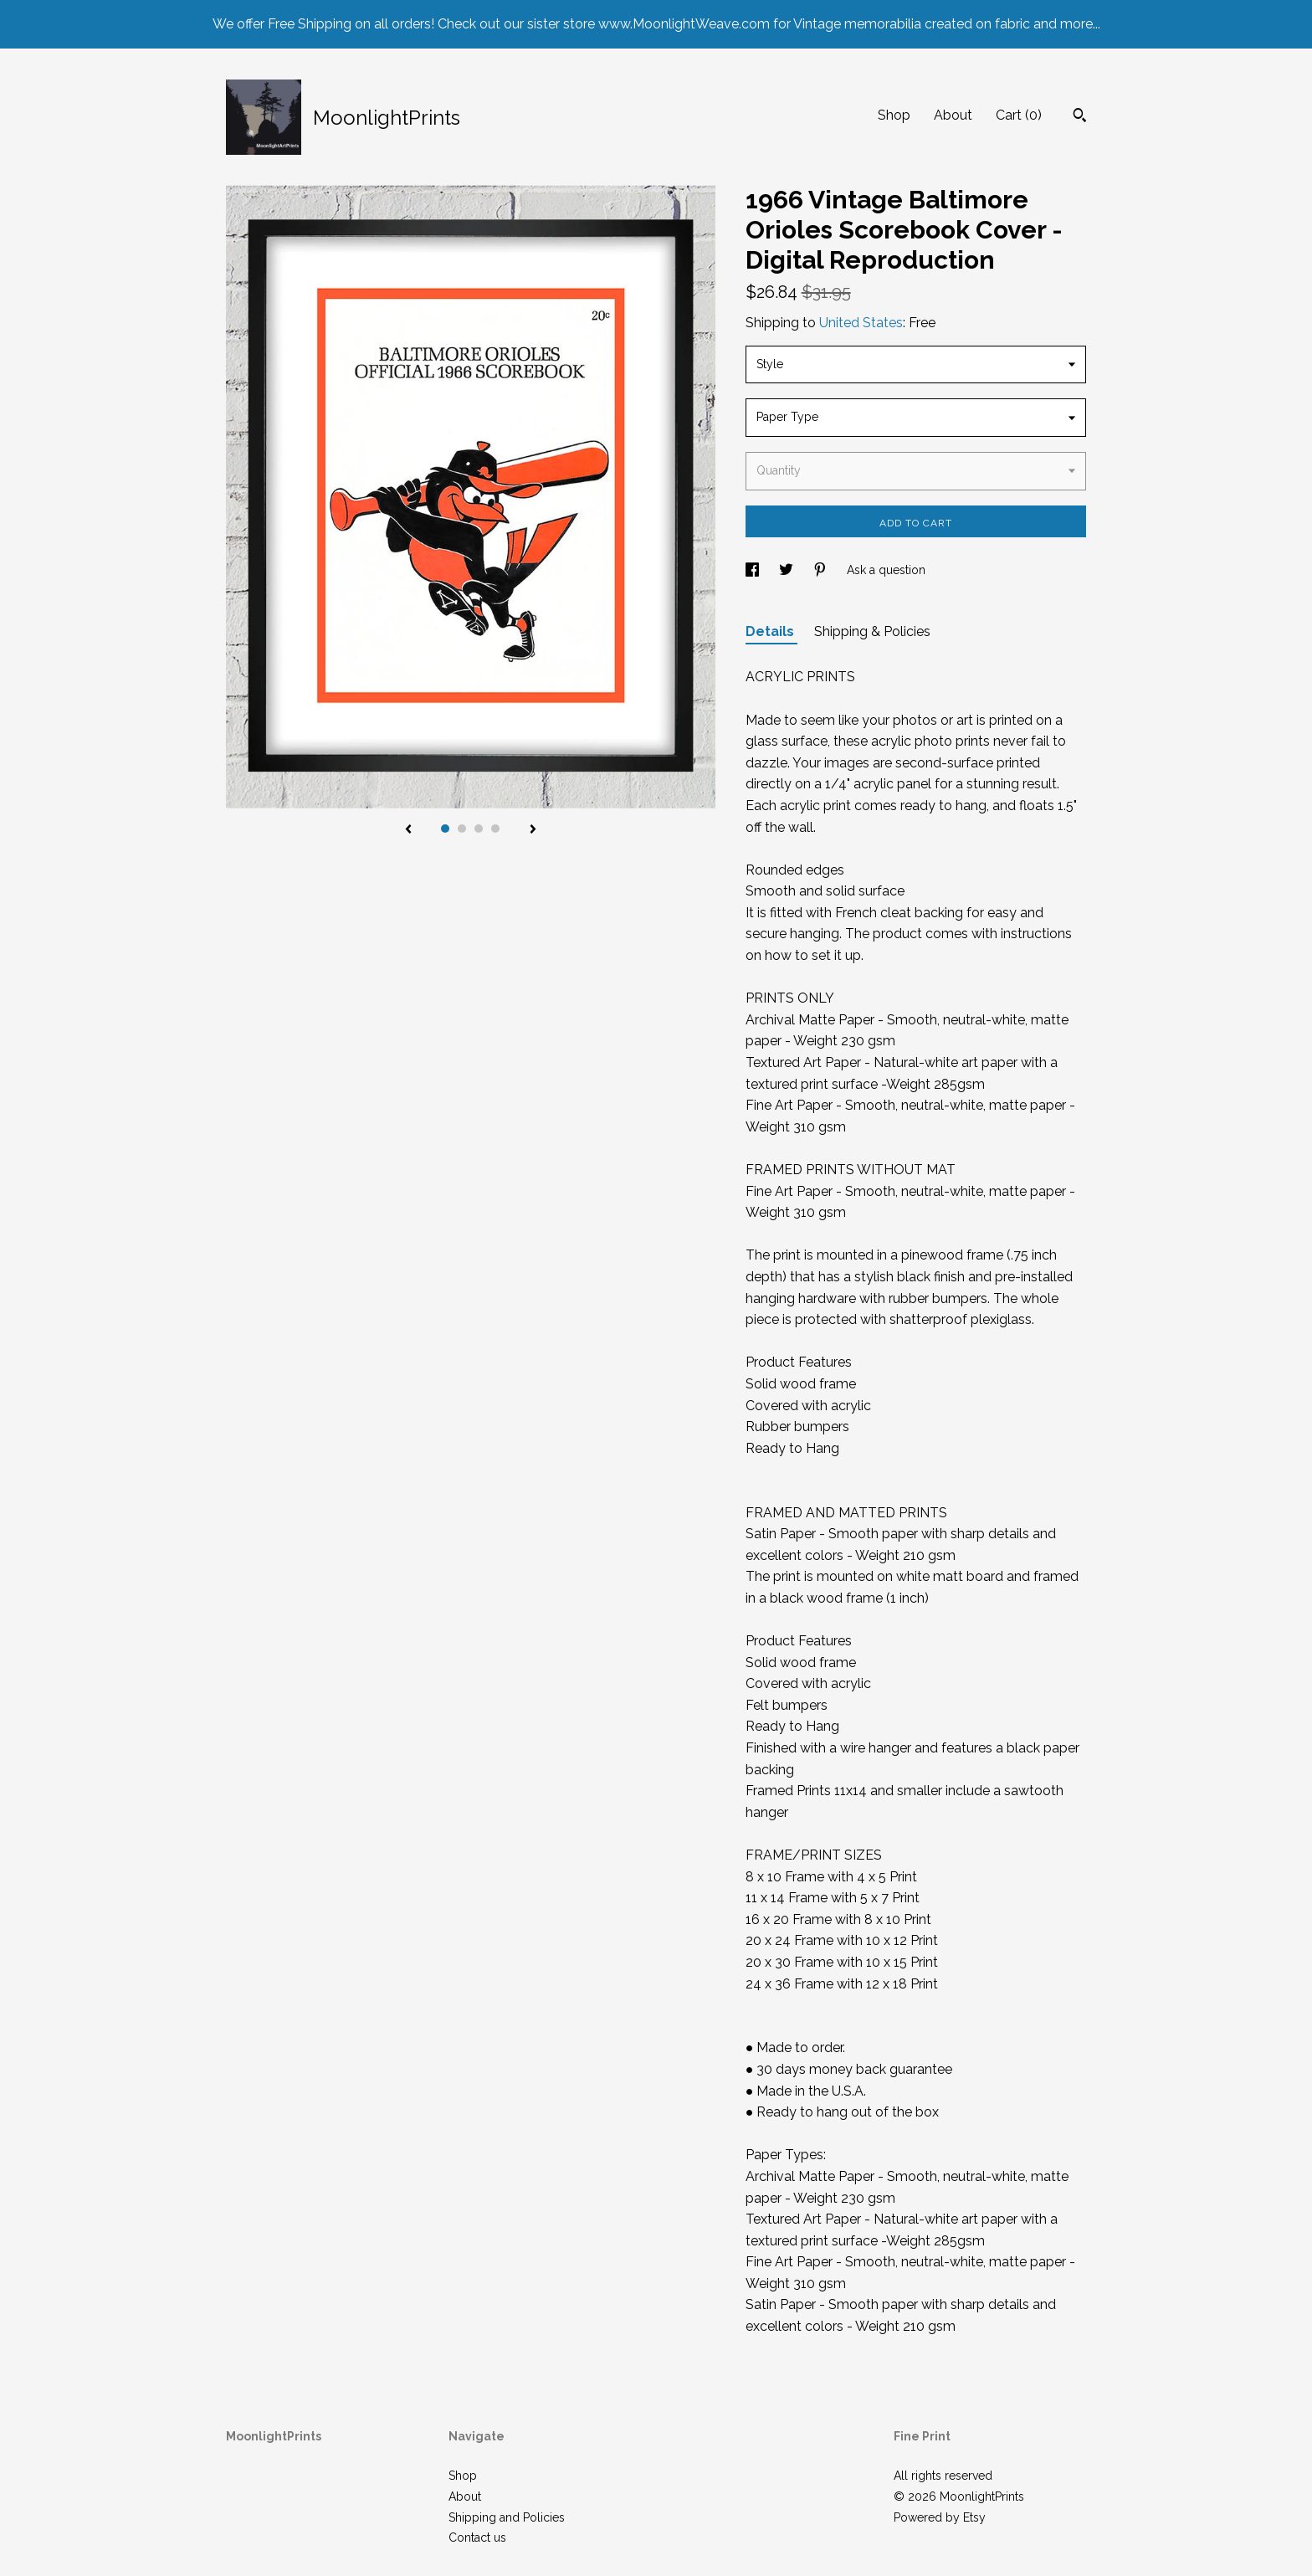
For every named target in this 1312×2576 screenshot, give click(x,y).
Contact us (477, 2537)
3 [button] (478, 828)
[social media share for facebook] (754, 570)
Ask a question (886, 570)
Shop (894, 115)
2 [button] (462, 828)
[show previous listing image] (408, 830)
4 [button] (495, 828)
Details (771, 631)
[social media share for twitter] (788, 570)
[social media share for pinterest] (821, 570)
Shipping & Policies (872, 631)
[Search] (1080, 117)
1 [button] (445, 828)
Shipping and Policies (506, 2517)
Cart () (1019, 115)
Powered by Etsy (940, 2517)
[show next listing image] (533, 830)
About (953, 115)
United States (861, 323)
